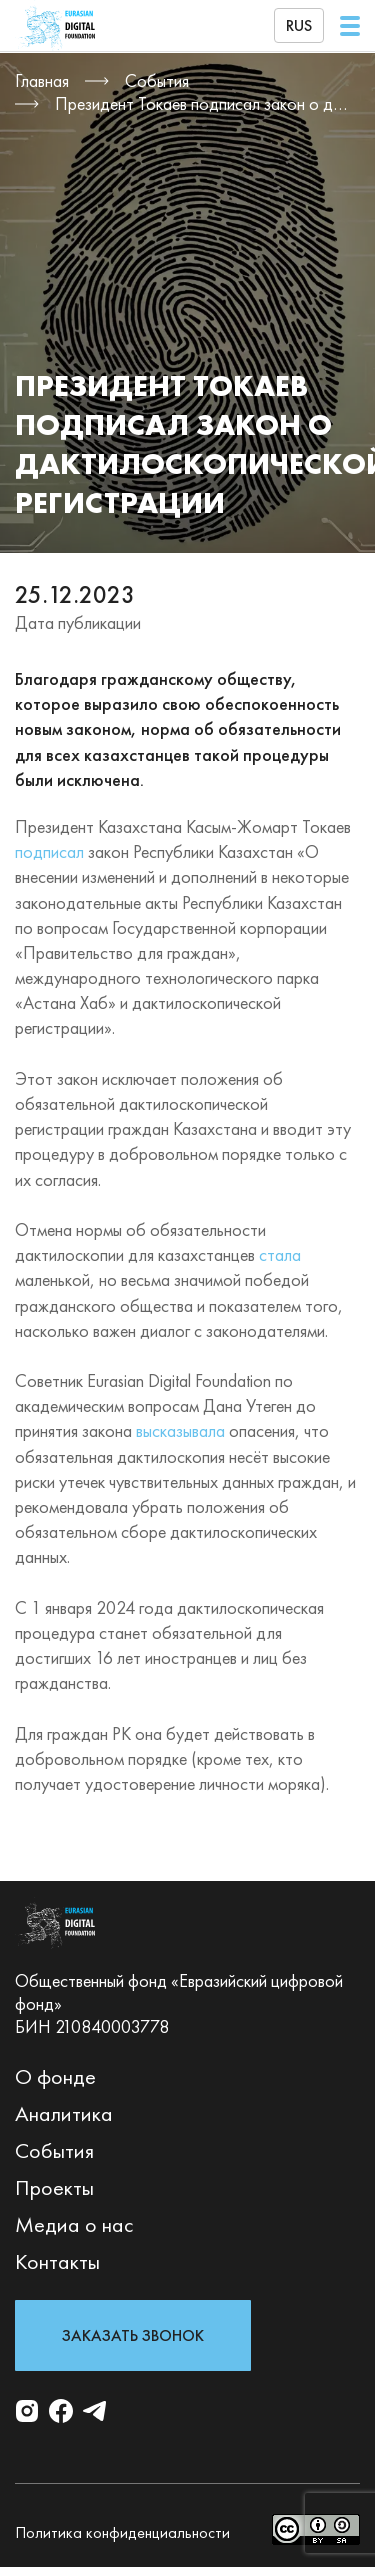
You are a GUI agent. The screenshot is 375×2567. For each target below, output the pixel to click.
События (54, 2150)
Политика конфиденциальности (122, 2532)
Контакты (57, 2261)
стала (280, 1254)
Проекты (54, 2187)
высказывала (180, 1430)
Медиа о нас (74, 2224)
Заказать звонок (133, 2335)
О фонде (55, 2076)
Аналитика (64, 2113)
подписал (49, 851)
